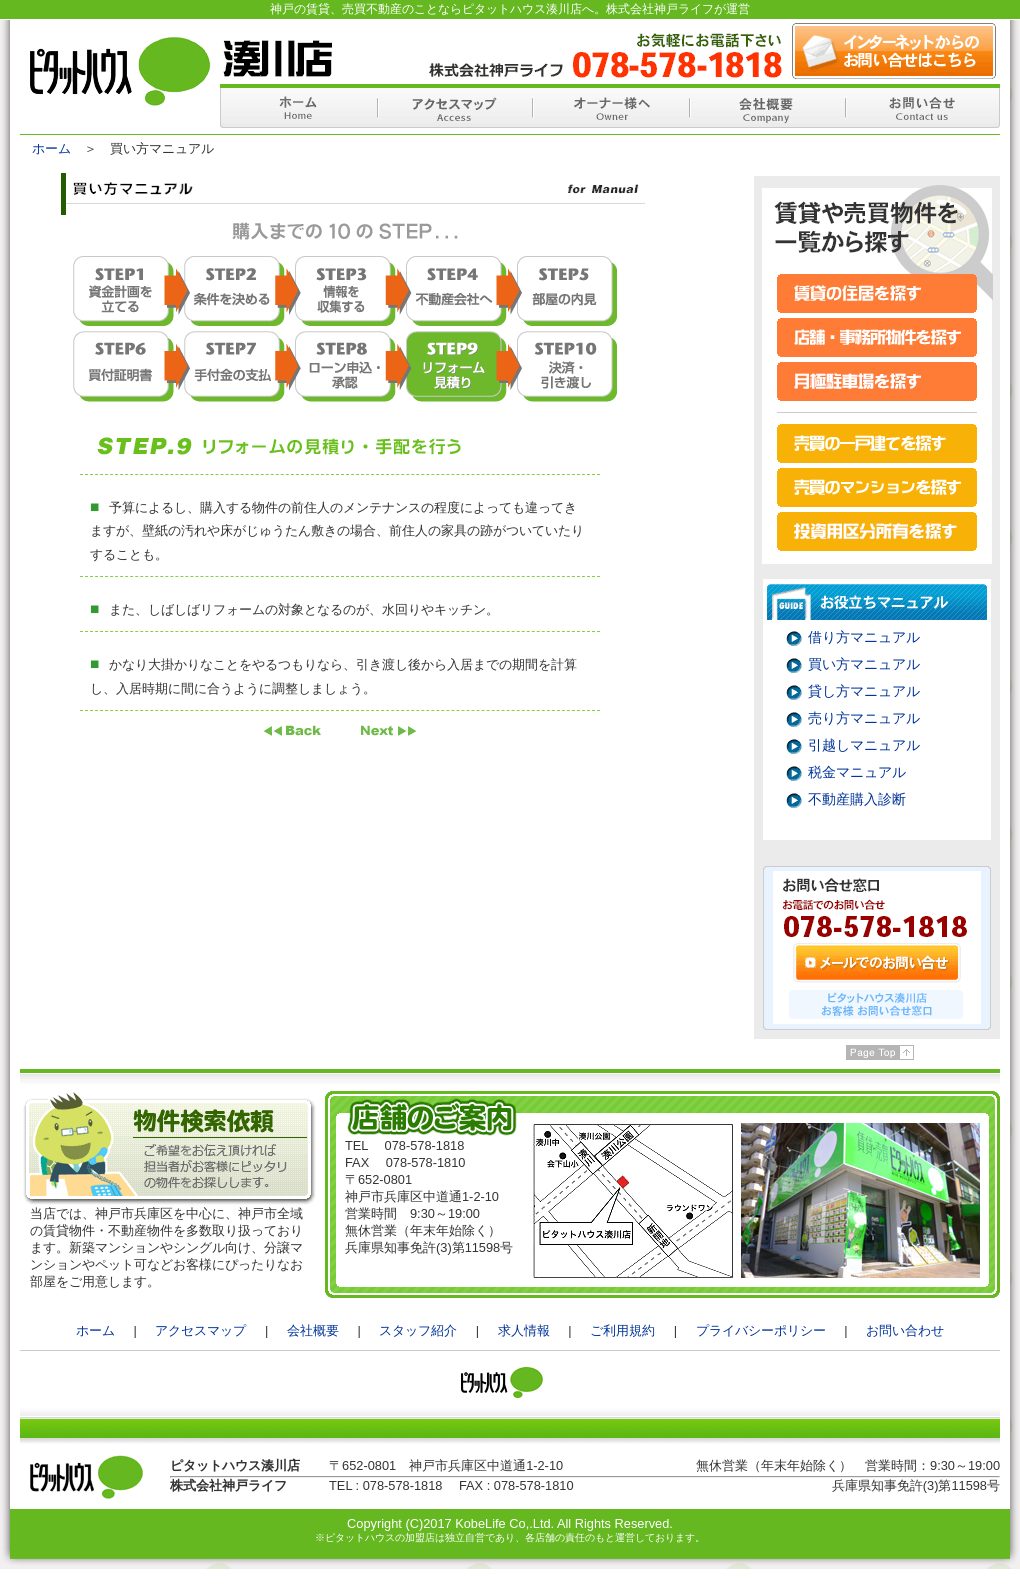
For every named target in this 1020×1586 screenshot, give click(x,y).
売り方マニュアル (864, 718)
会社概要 (766, 106)
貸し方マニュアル (864, 691)
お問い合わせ (905, 1330)
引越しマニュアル (864, 745)
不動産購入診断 (857, 799)
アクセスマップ (454, 106)
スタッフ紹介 (418, 1330)
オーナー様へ (610, 106)
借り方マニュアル (864, 637)
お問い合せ (922, 106)
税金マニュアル (857, 772)
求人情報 (524, 1330)
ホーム (298, 106)
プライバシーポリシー (761, 1330)
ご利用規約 (622, 1330)
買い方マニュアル (864, 664)
